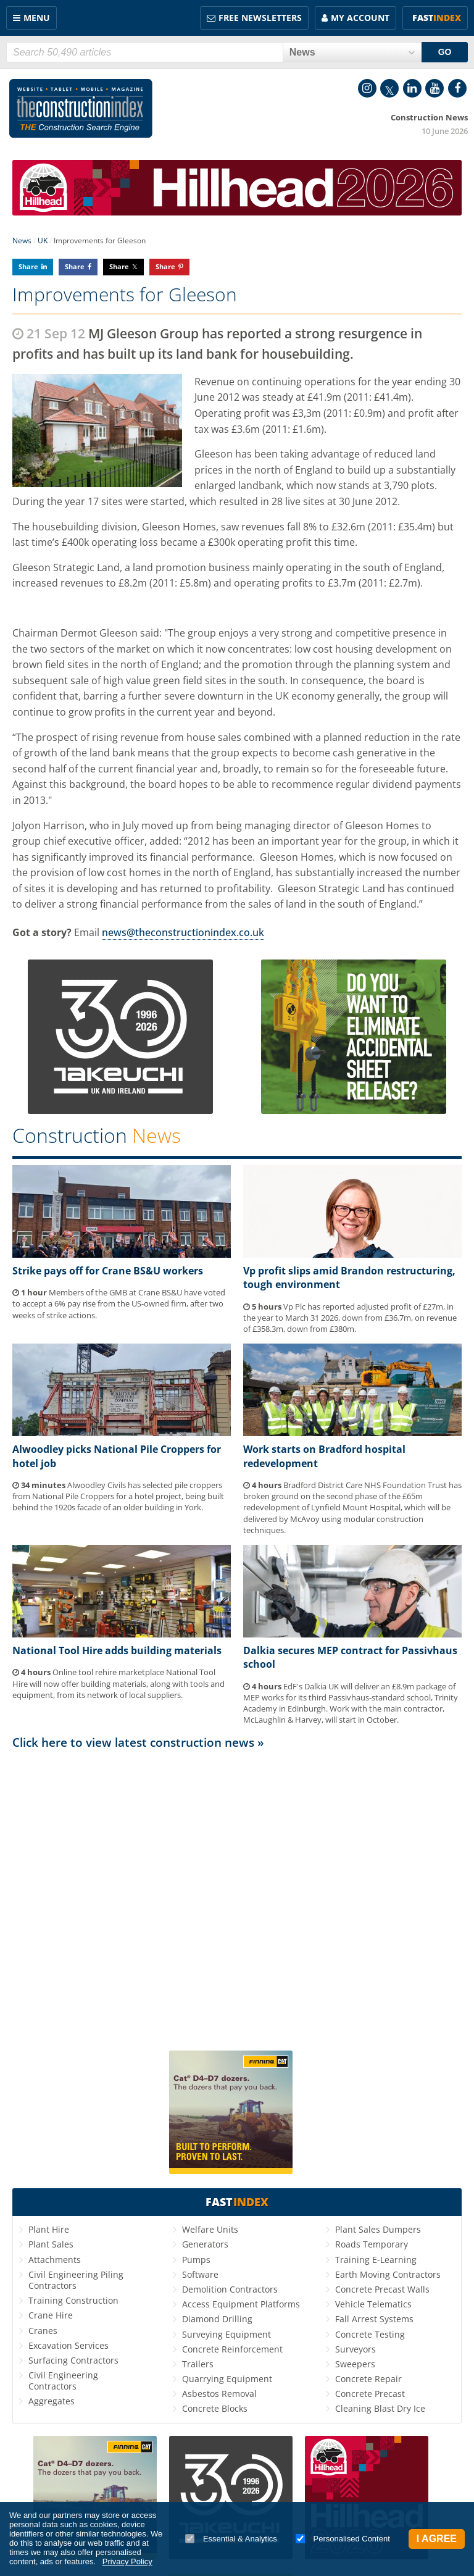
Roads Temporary (371, 2244)
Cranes (42, 2330)
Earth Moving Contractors (388, 2274)
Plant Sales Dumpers (378, 2229)
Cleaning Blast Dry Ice (380, 2408)
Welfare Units (210, 2229)
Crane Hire (50, 2315)
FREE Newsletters (260, 17)
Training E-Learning (376, 2259)
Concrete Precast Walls (382, 2289)
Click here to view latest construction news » (138, 1742)
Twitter (389, 88)
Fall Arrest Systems (374, 2319)
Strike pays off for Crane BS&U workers (107, 1271)
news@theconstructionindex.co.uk (183, 932)
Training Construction (73, 2300)
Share (28, 266)
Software (200, 2274)
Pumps (196, 2259)
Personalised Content (343, 2538)
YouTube (434, 88)
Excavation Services (68, 2345)
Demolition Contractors (230, 2289)
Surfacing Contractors (73, 2360)
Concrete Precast (370, 2393)
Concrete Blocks (214, 2408)
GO (445, 52)
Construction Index (80, 108)
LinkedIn (412, 88)
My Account (360, 17)
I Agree (437, 2538)
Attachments (54, 2259)
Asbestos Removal (219, 2393)
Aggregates (51, 2401)
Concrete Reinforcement (232, 2349)
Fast (436, 17)
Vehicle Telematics (373, 2304)
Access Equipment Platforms (241, 2304)
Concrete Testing (370, 2334)
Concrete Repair (368, 2379)
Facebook (457, 88)
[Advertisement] (237, 1895)
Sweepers (355, 2364)
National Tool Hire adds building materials (117, 1650)
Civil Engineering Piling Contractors (75, 2280)
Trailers (198, 2364)
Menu (36, 17)
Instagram (367, 88)
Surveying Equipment (226, 2334)
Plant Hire (48, 2229)
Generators (205, 2244)
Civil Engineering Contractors (63, 2380)
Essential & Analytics (231, 2538)
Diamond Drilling (217, 2319)
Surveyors (355, 2349)
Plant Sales (50, 2244)
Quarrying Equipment (227, 2379)
